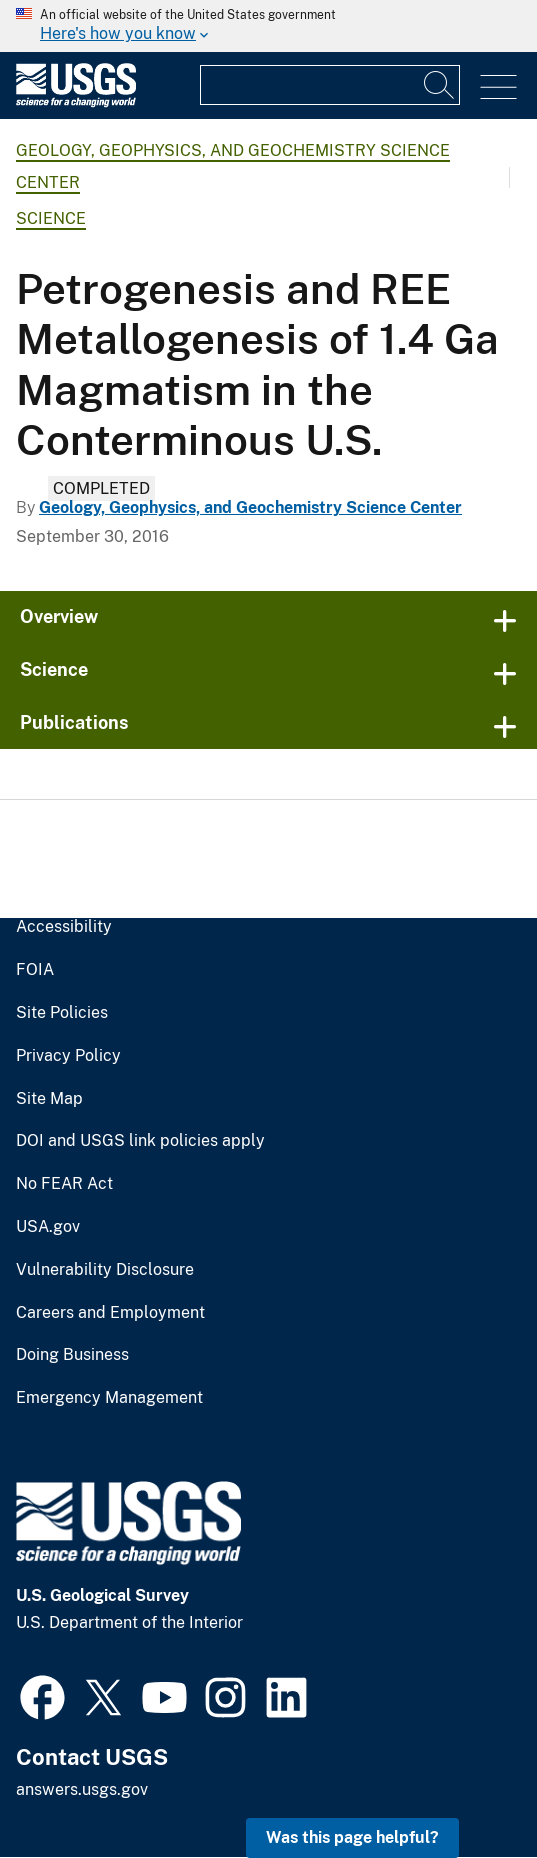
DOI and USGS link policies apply (140, 1141)
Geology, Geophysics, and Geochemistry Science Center (250, 507)
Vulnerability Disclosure (105, 1270)
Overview (59, 616)
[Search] (440, 85)
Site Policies (62, 1013)
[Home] (76, 102)
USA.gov (48, 1227)
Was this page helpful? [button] (352, 1837)
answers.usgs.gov (82, 1789)
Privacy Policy (68, 1056)
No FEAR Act (64, 1184)
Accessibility (64, 927)
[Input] (330, 85)
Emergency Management (109, 1398)
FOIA (35, 970)
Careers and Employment (110, 1313)
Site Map (49, 1099)
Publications (74, 722)
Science (51, 218)
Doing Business (72, 1355)
